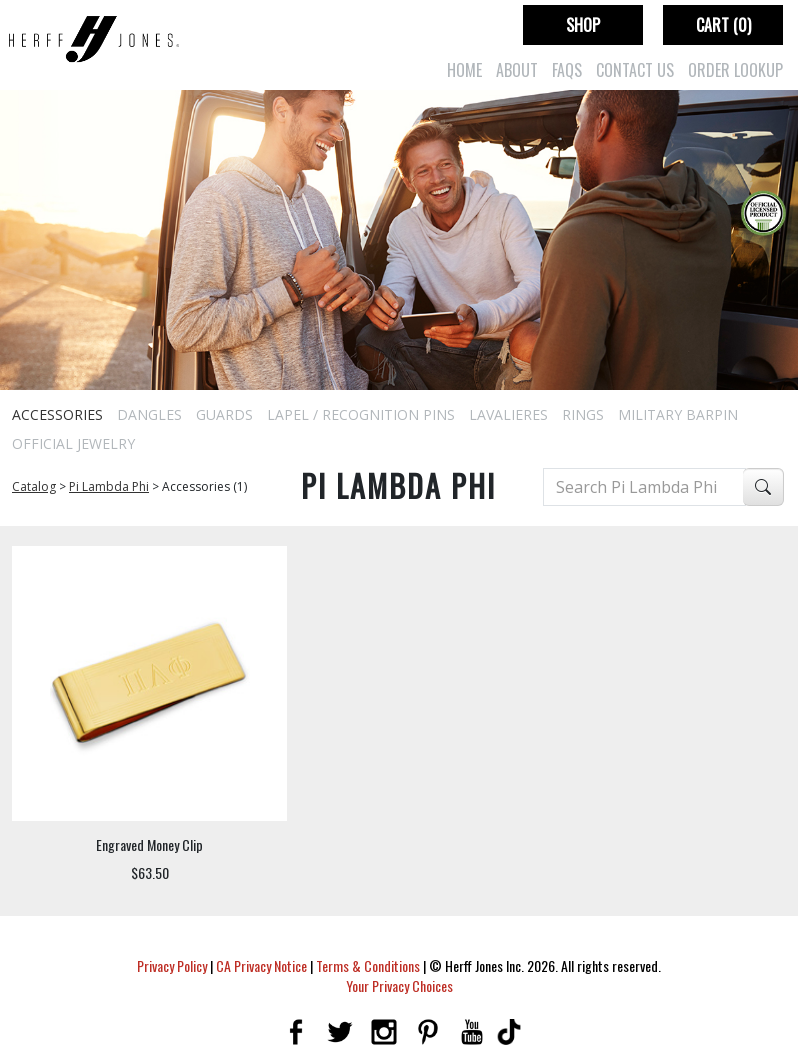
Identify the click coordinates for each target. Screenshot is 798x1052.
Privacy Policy (172, 965)
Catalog (34, 486)
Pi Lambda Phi (109, 486)
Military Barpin (678, 414)
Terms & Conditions (368, 965)
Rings (583, 414)
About (517, 70)
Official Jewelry (73, 443)
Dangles (149, 414)
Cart (723, 25)
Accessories (57, 414)
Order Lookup (735, 70)
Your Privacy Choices (399, 985)
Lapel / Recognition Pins (361, 414)
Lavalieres (508, 414)
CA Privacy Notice (261, 965)
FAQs (567, 70)
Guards (224, 414)
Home (464, 70)
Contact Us (635, 70)
